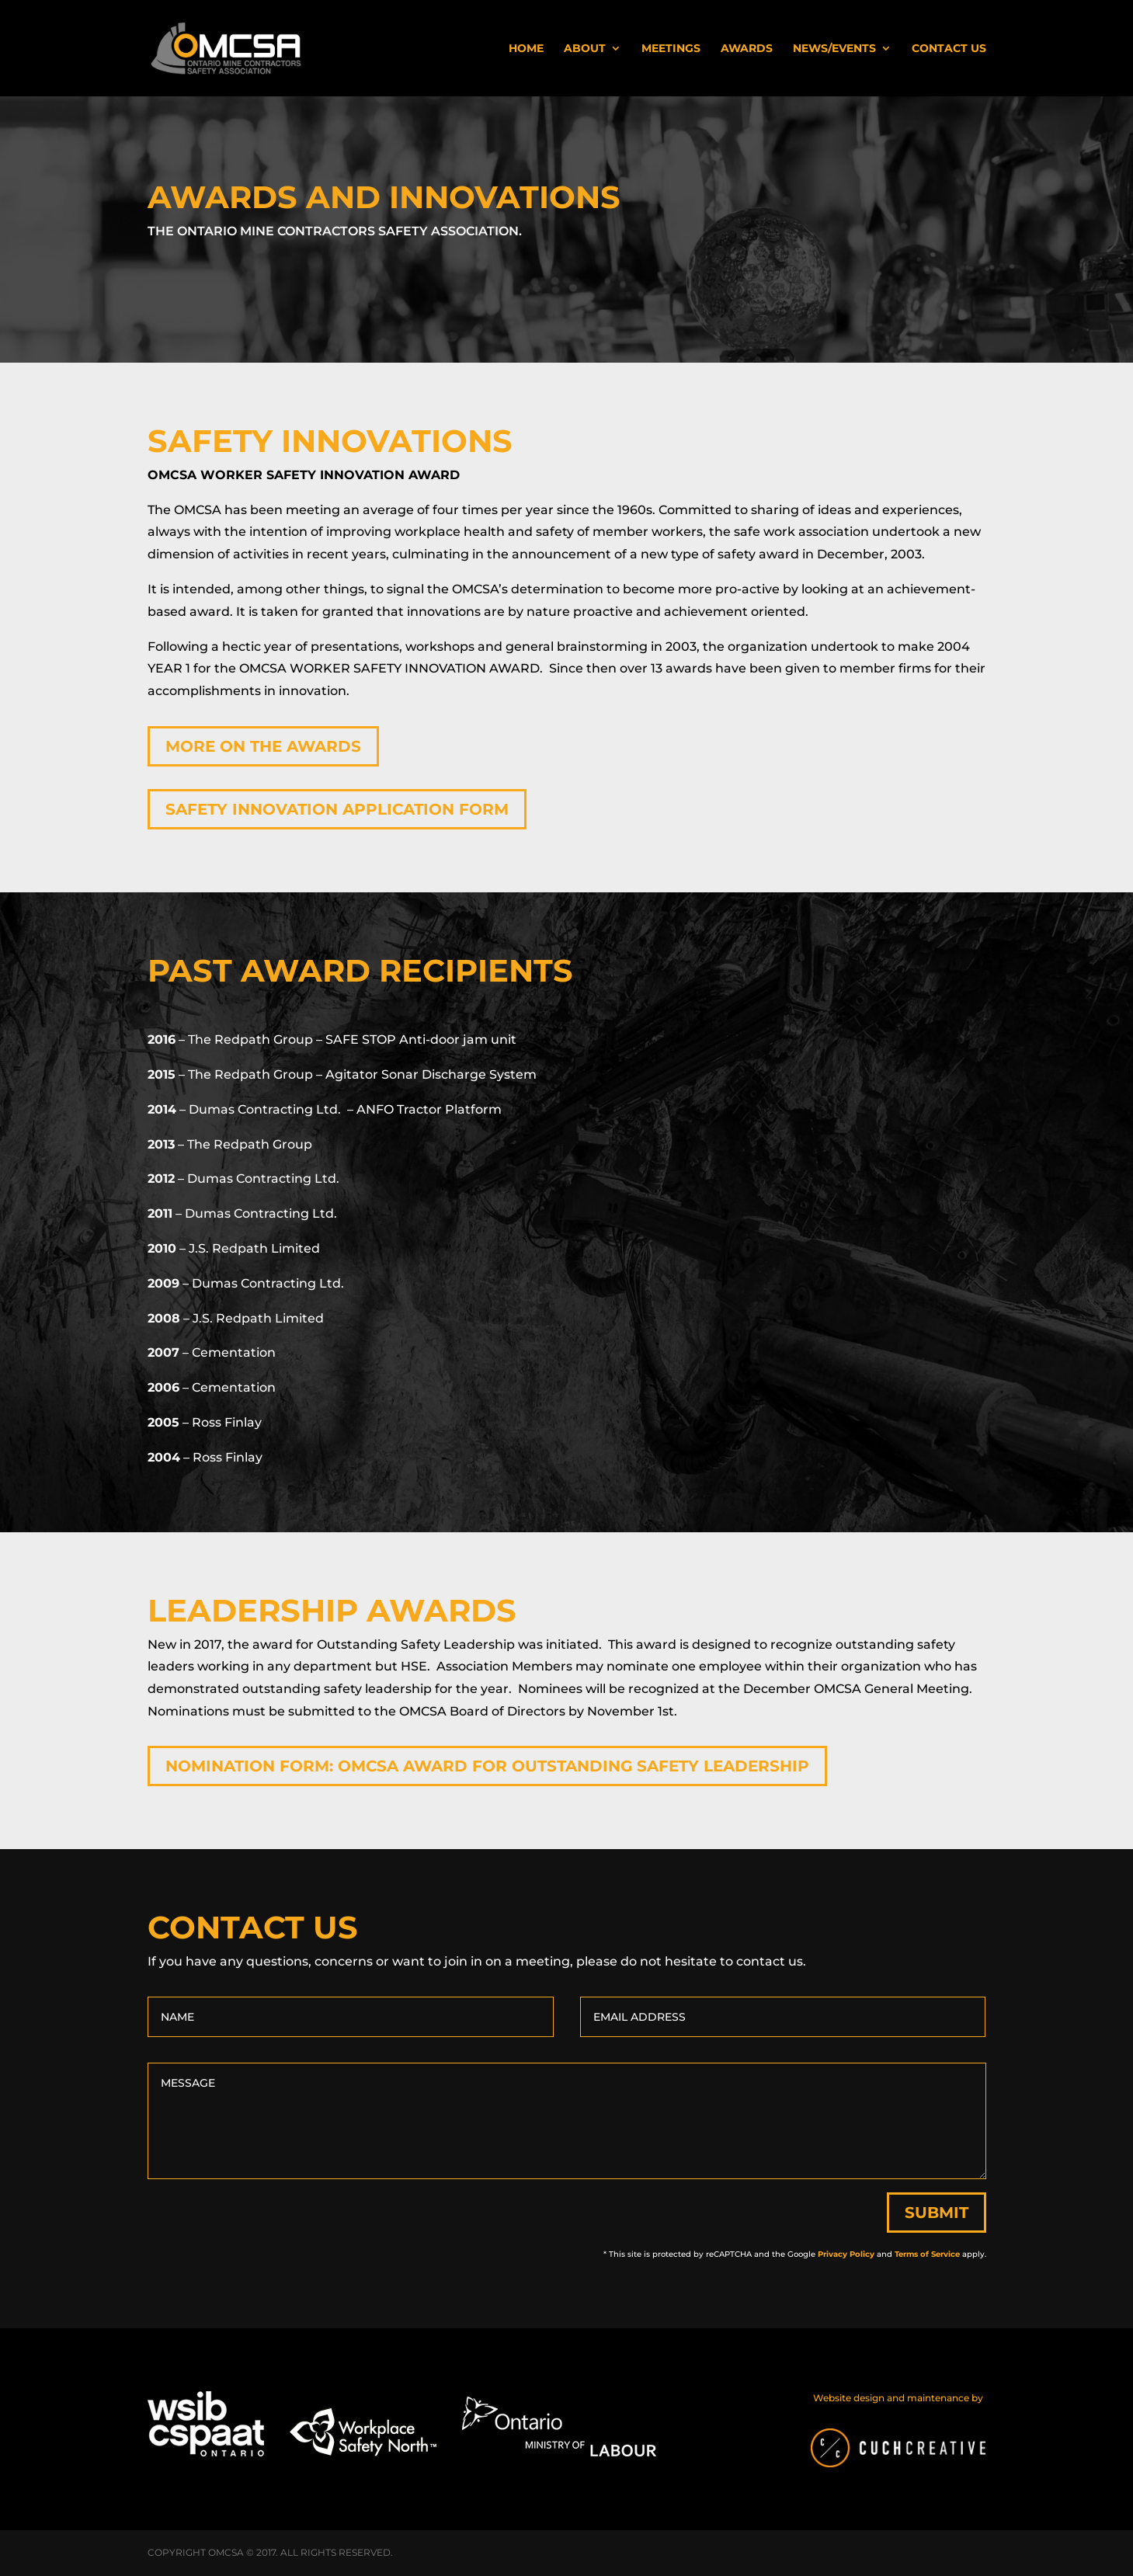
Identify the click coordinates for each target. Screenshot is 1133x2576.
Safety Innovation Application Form (337, 809)
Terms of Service (927, 2254)
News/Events (834, 49)
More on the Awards (263, 746)
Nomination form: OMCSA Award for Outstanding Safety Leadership (487, 1766)
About (585, 49)
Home (526, 49)
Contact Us (949, 49)
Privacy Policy (846, 2254)
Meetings (670, 49)
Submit (936, 2212)
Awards (747, 49)
